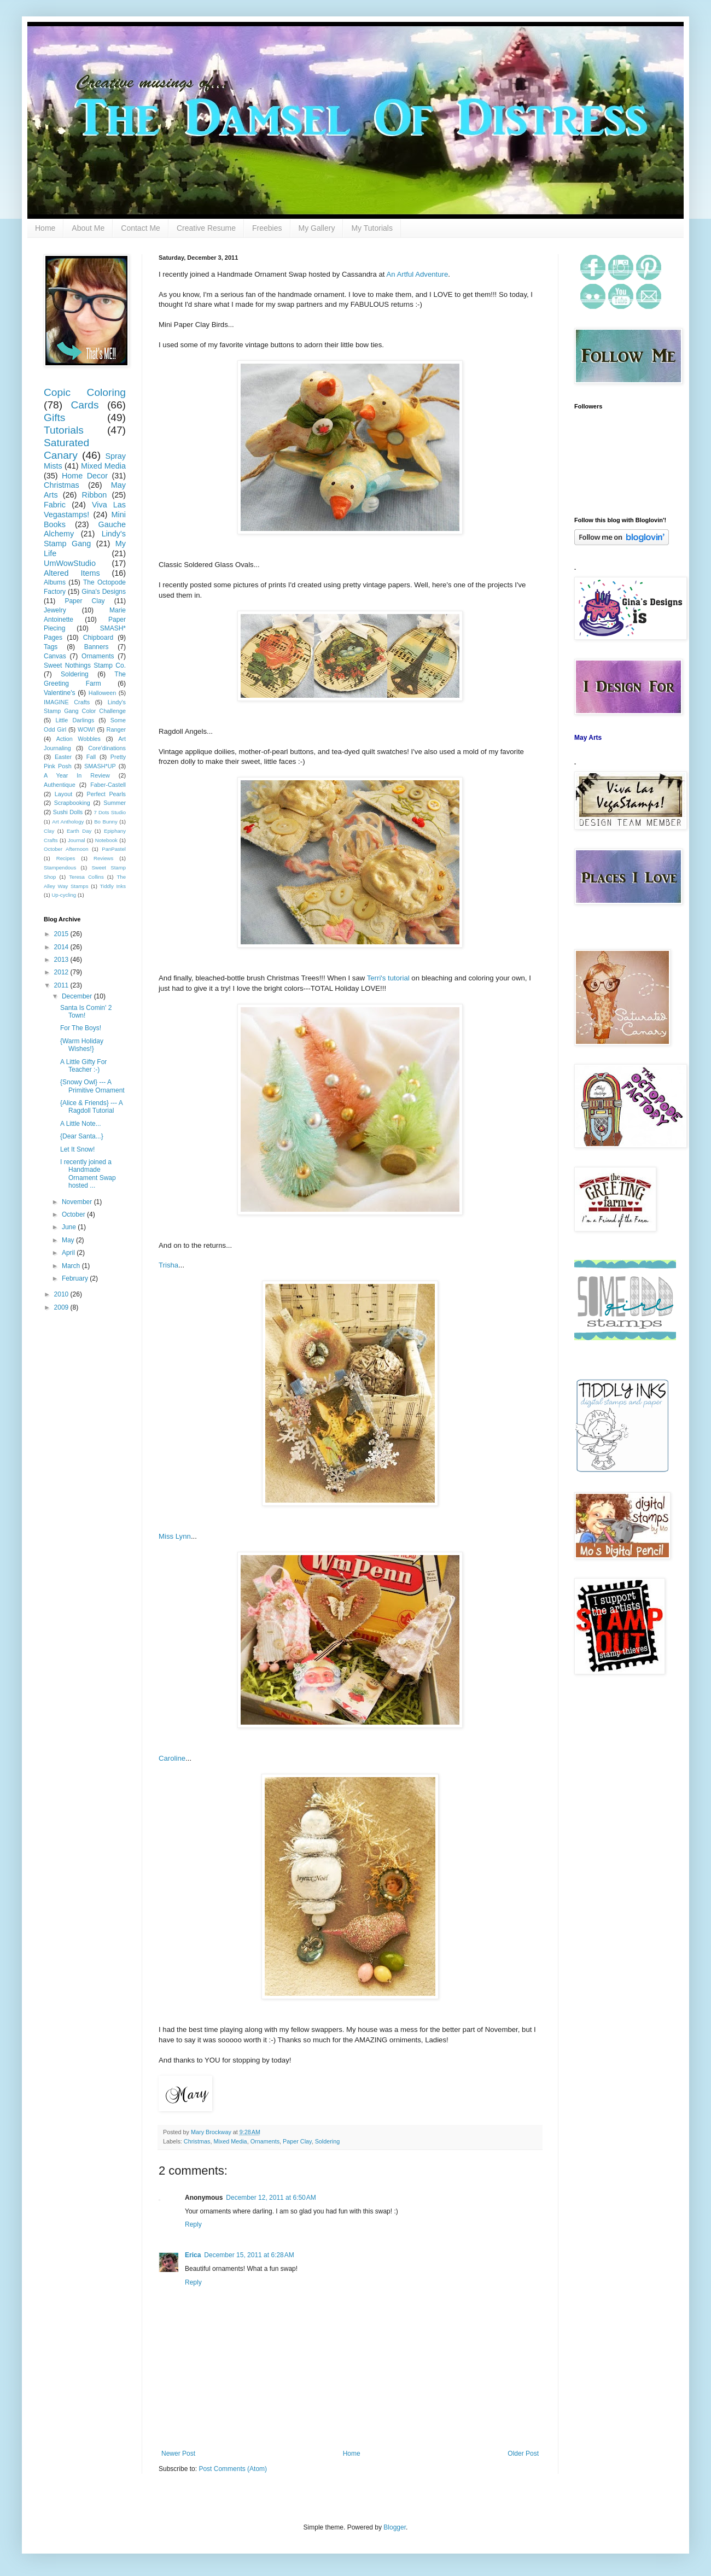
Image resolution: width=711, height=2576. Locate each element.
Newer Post (178, 2453)
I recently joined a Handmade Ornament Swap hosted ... (88, 1173)
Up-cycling (63, 895)
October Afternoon (66, 849)
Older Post (523, 2453)
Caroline (172, 1758)
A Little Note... (80, 1124)
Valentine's (59, 693)
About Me (88, 228)
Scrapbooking (72, 802)
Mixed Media (230, 2141)
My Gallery (317, 228)
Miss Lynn (175, 1536)
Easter (63, 756)
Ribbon (94, 494)
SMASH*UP (100, 766)
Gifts (54, 417)
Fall (91, 756)
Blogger (394, 2527)
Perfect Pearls (106, 794)
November (78, 1202)
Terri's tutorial (388, 978)
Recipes (65, 858)
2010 (62, 1294)
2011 (62, 985)
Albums (55, 582)
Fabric (55, 504)
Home (45, 228)
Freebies (267, 228)
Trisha (168, 1265)
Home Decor (85, 475)
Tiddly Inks (113, 886)
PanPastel (114, 849)
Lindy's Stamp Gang (85, 538)
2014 (62, 947)
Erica (193, 2255)
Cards (84, 405)
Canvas (55, 656)
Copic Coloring (85, 392)
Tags (50, 647)
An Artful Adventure (417, 274)
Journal (76, 840)
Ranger (116, 729)
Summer (114, 802)
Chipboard (98, 637)
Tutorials (64, 430)
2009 (62, 1307)
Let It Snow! (77, 1149)
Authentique (59, 784)
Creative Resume (206, 228)
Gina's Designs (103, 591)
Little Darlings (74, 720)
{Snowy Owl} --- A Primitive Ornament (92, 1086)
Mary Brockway (212, 2132)
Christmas (197, 2141)
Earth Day (79, 831)
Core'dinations (107, 748)
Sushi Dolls (68, 812)
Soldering (327, 2141)
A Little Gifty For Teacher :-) (83, 1065)
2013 (62, 959)
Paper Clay (297, 2141)
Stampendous (60, 867)
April (69, 1253)
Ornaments (264, 2141)
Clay (49, 831)
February (76, 1278)
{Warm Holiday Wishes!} (81, 1045)
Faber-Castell (108, 784)
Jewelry (55, 610)
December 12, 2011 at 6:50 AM (271, 2197)
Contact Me (140, 228)
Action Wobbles (78, 738)
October (74, 1214)
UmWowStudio (70, 563)
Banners (96, 647)
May (69, 1240)
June (70, 1227)
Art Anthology (68, 822)
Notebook (106, 840)
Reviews (103, 858)
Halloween (102, 693)
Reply (193, 2224)
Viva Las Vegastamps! (85, 509)
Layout (63, 794)
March (72, 1266)
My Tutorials (371, 228)
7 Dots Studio (110, 812)
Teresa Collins (86, 877)
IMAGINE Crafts (67, 702)
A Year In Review (77, 775)
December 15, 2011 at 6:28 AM (249, 2255)
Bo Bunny (106, 822)
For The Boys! (80, 1028)
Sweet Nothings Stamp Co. (85, 665)
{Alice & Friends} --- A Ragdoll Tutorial (91, 1106)
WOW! (86, 729)
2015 (62, 934)
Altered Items (72, 573)
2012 (62, 972)
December (78, 996)
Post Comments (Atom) (233, 2469)
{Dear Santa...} (81, 1136)
